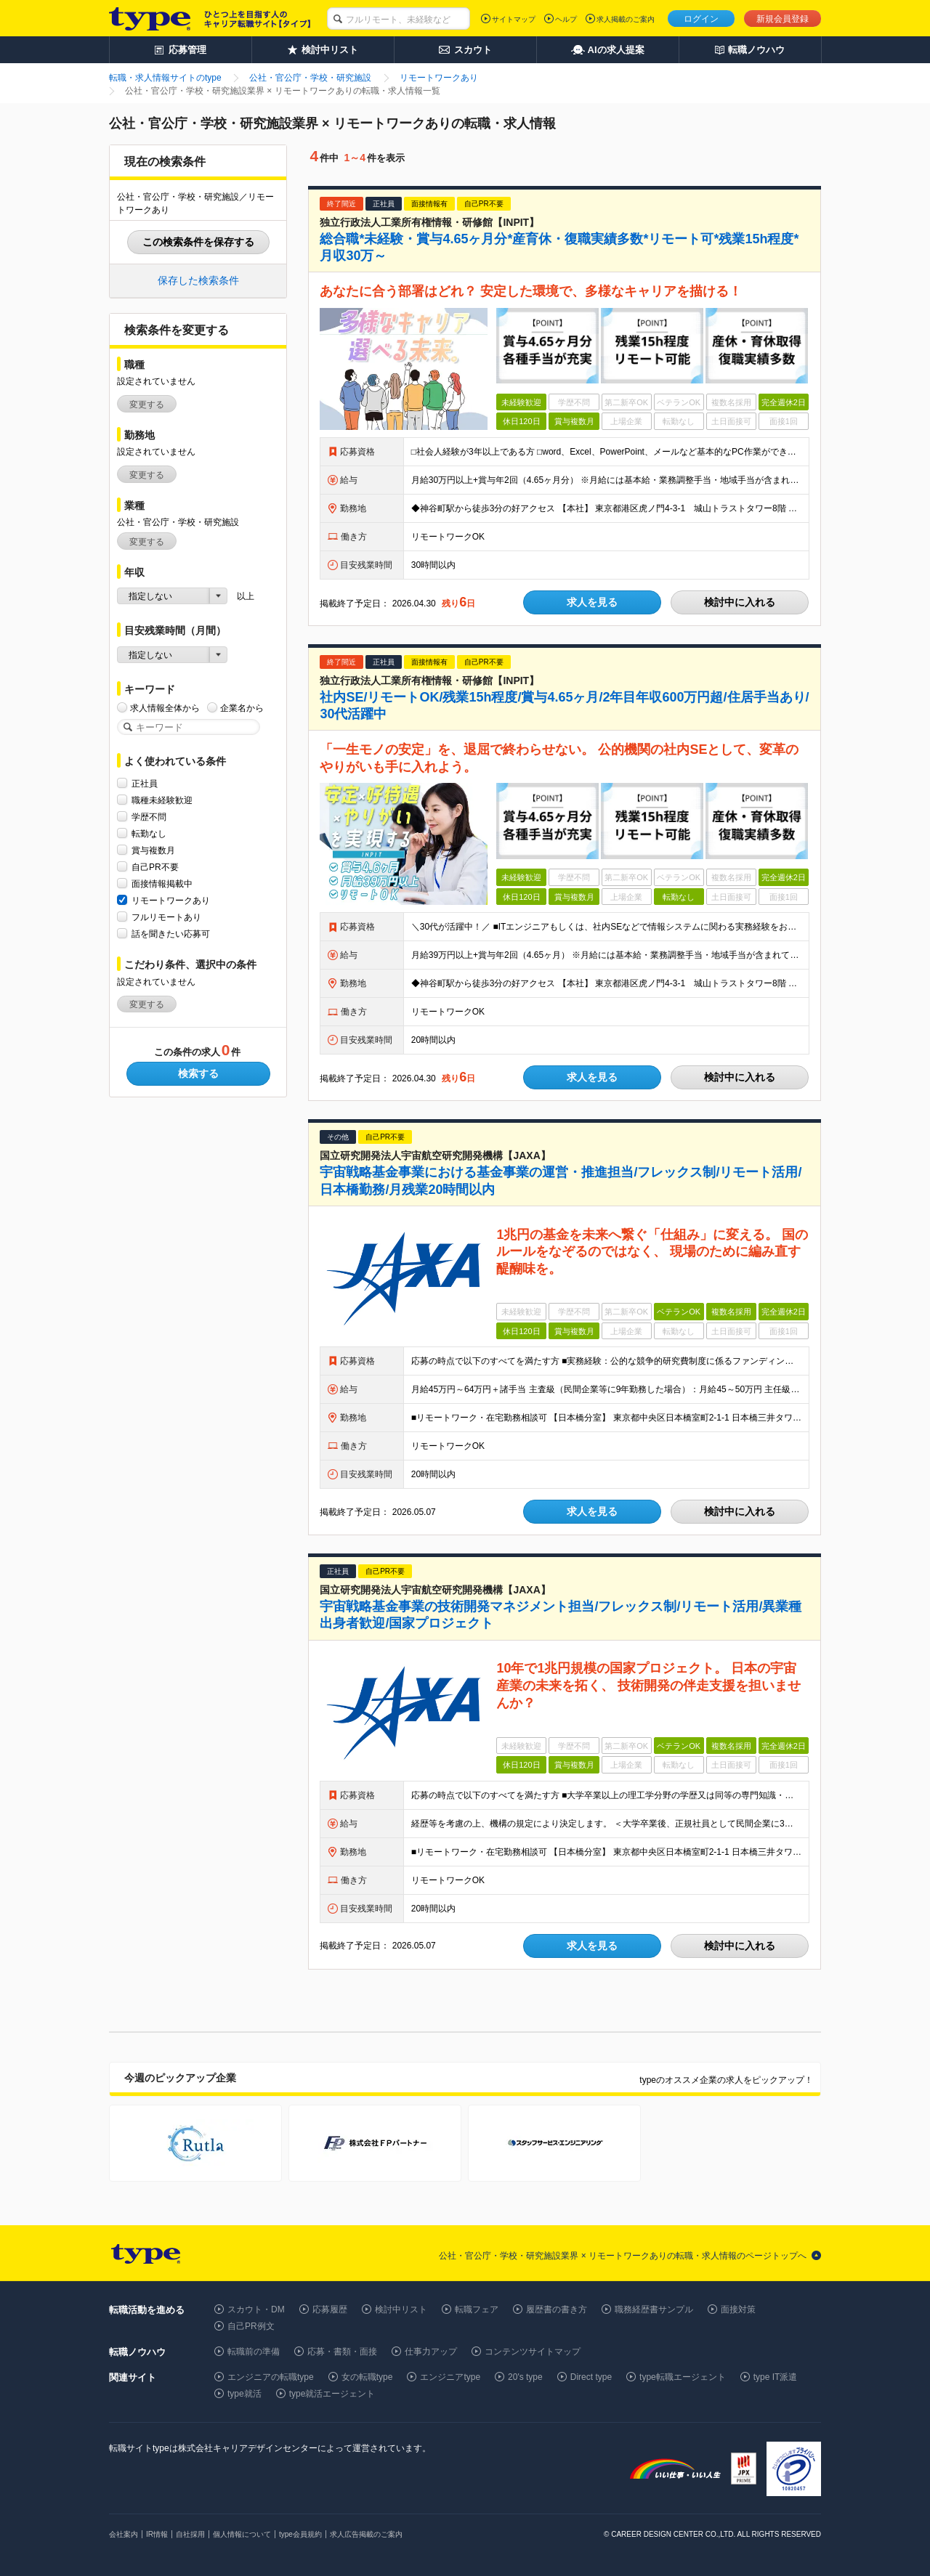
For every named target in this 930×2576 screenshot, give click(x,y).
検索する (198, 1073)
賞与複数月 (153, 850)
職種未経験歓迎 (162, 800)
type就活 (244, 2394)
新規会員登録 (782, 19)
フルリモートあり (166, 916)
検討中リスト (401, 2309)
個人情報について (242, 2534)
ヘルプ (566, 19)
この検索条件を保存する (198, 242)
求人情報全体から (165, 707)
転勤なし (149, 833)
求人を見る (592, 602)
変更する (146, 404)
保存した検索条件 (198, 280)
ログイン (701, 19)
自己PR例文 (251, 2326)
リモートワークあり (171, 900)
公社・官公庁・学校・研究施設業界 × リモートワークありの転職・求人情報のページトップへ (622, 2256)
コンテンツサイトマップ (533, 2352)
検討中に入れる (739, 602)
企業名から (242, 707)
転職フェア (476, 2309)
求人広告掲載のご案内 (366, 2534)
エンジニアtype (450, 2377)
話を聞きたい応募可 (171, 933)
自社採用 (190, 2534)
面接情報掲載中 (162, 883)
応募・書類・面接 (342, 2352)
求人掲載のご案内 (626, 19)
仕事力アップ (431, 2352)
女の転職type (367, 2377)
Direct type (591, 2377)
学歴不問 (149, 816)
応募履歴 (329, 2309)
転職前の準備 (253, 2352)
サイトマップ (513, 19)
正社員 (145, 783)
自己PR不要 (155, 866)
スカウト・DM (256, 2309)
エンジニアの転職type (270, 2377)
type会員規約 (300, 2534)
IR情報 (157, 2534)
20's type (525, 2377)
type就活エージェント (332, 2394)
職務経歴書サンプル (654, 2309)
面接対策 (738, 2309)
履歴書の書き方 (556, 2309)
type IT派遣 (775, 2377)
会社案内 (123, 2534)
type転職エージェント (682, 2377)
